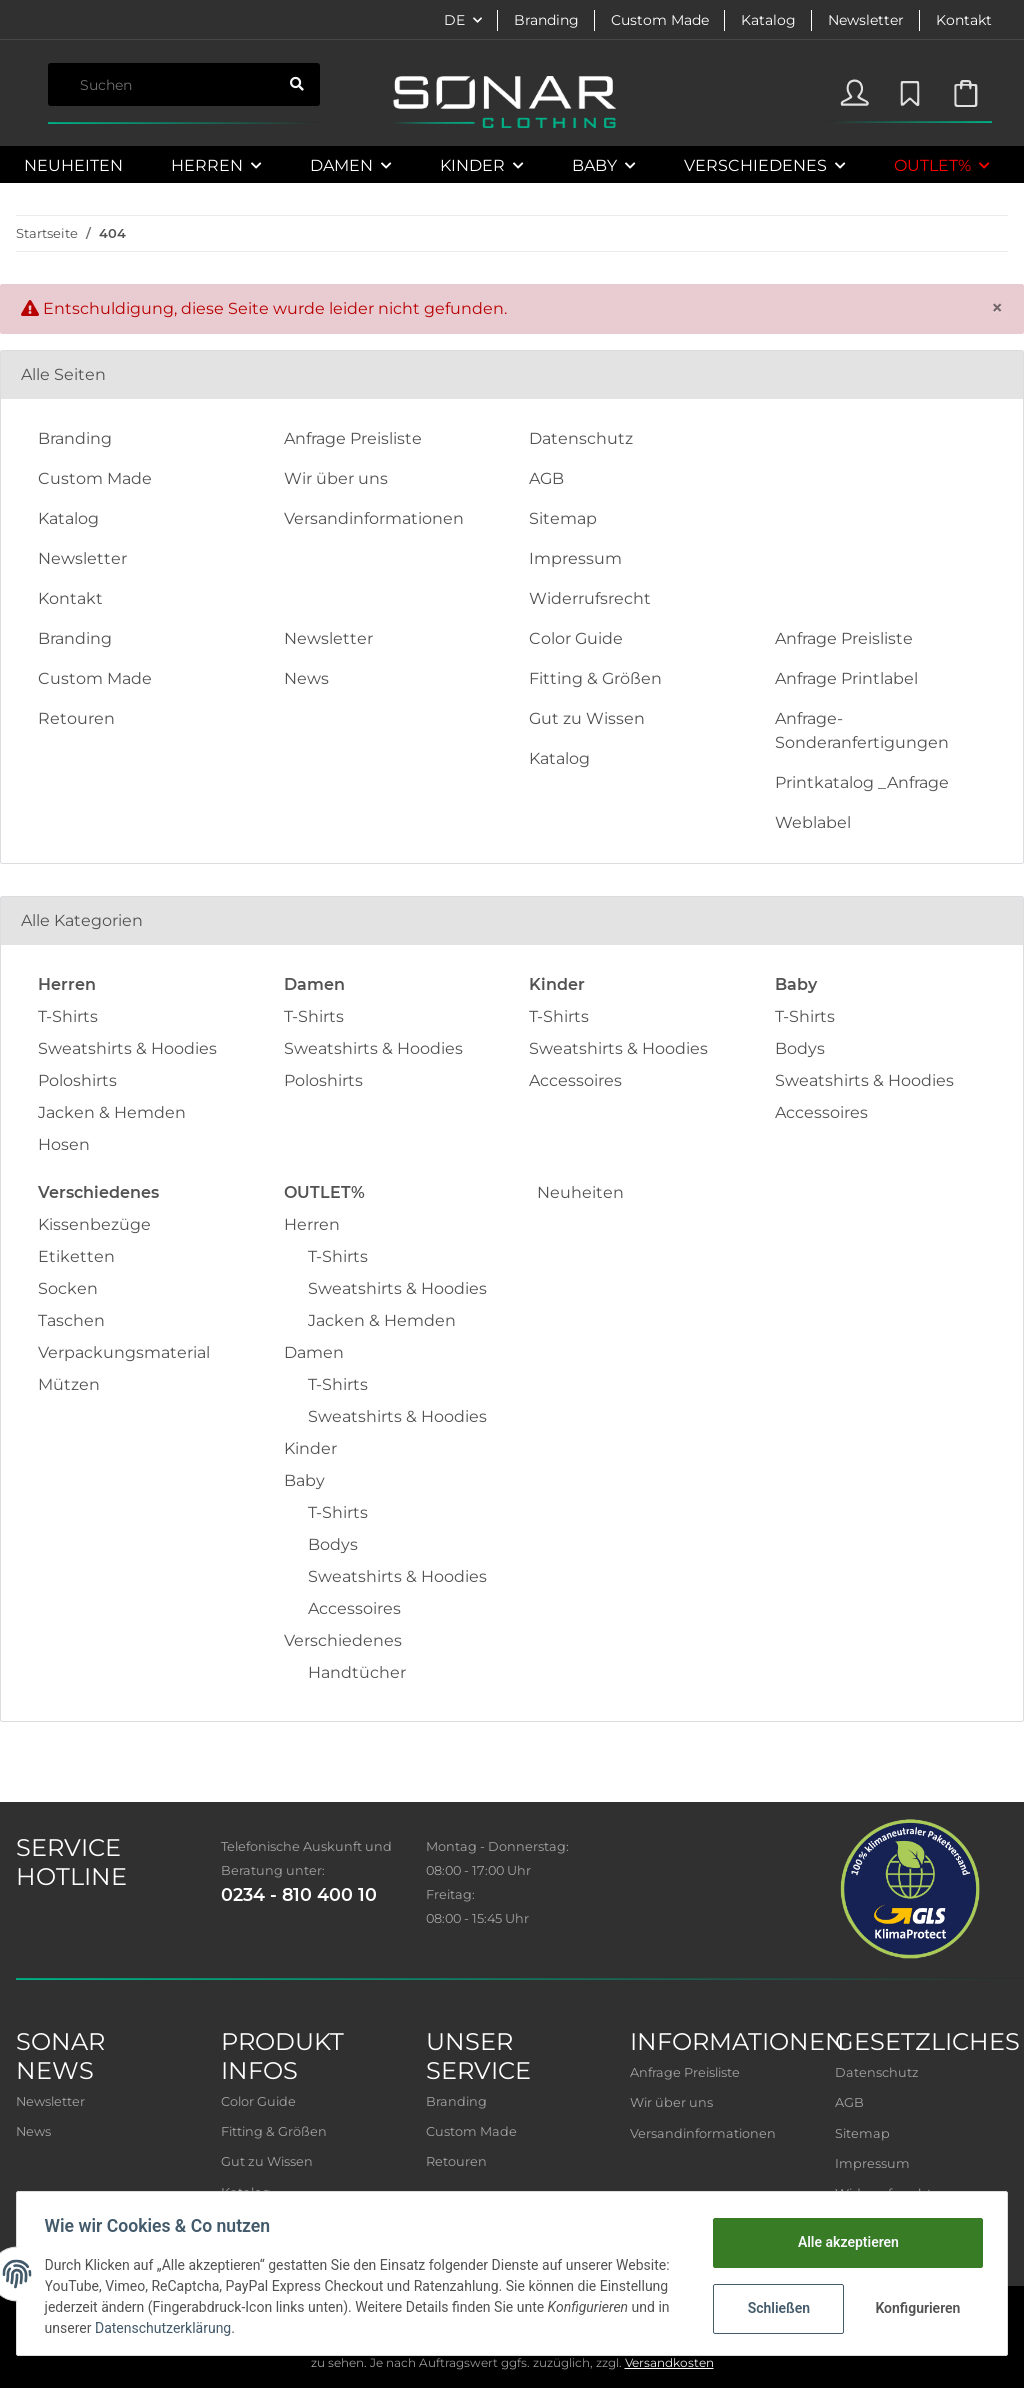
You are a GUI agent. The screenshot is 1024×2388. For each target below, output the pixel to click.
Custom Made (660, 20)
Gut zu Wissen (587, 718)
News (306, 678)
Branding (546, 20)
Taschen (71, 1320)
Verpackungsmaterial (124, 1352)
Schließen (774, 2308)
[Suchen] (161, 84)
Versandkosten (669, 2362)
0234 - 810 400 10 (299, 1894)
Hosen (64, 1144)
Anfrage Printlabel (846, 678)
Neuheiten (580, 1192)
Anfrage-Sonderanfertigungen (862, 730)
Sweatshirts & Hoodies (127, 1048)
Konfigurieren (915, 2308)
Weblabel (813, 822)
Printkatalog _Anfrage (862, 782)
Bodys (800, 1048)
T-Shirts (68, 1016)
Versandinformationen (374, 518)
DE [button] (454, 20)
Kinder (310, 1448)
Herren (312, 1224)
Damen (314, 1352)
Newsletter (866, 20)
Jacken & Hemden (112, 1112)
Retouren (76, 718)
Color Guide (576, 638)
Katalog (768, 20)
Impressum (575, 558)
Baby (304, 1480)
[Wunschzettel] (907, 89)
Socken (68, 1288)
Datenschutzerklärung (293, 2328)
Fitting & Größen (595, 678)
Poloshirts (77, 1080)
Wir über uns (336, 478)
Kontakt (964, 20)
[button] (854, 89)
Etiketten (76, 1256)
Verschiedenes (343, 1640)
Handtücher (357, 1672)
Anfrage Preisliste (353, 438)
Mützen (69, 1384)
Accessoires (575, 1080)
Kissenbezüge (94, 1224)
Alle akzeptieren (843, 2242)
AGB (546, 478)
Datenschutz (581, 438)
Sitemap (563, 518)
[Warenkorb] (965, 89)
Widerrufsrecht (590, 598)
